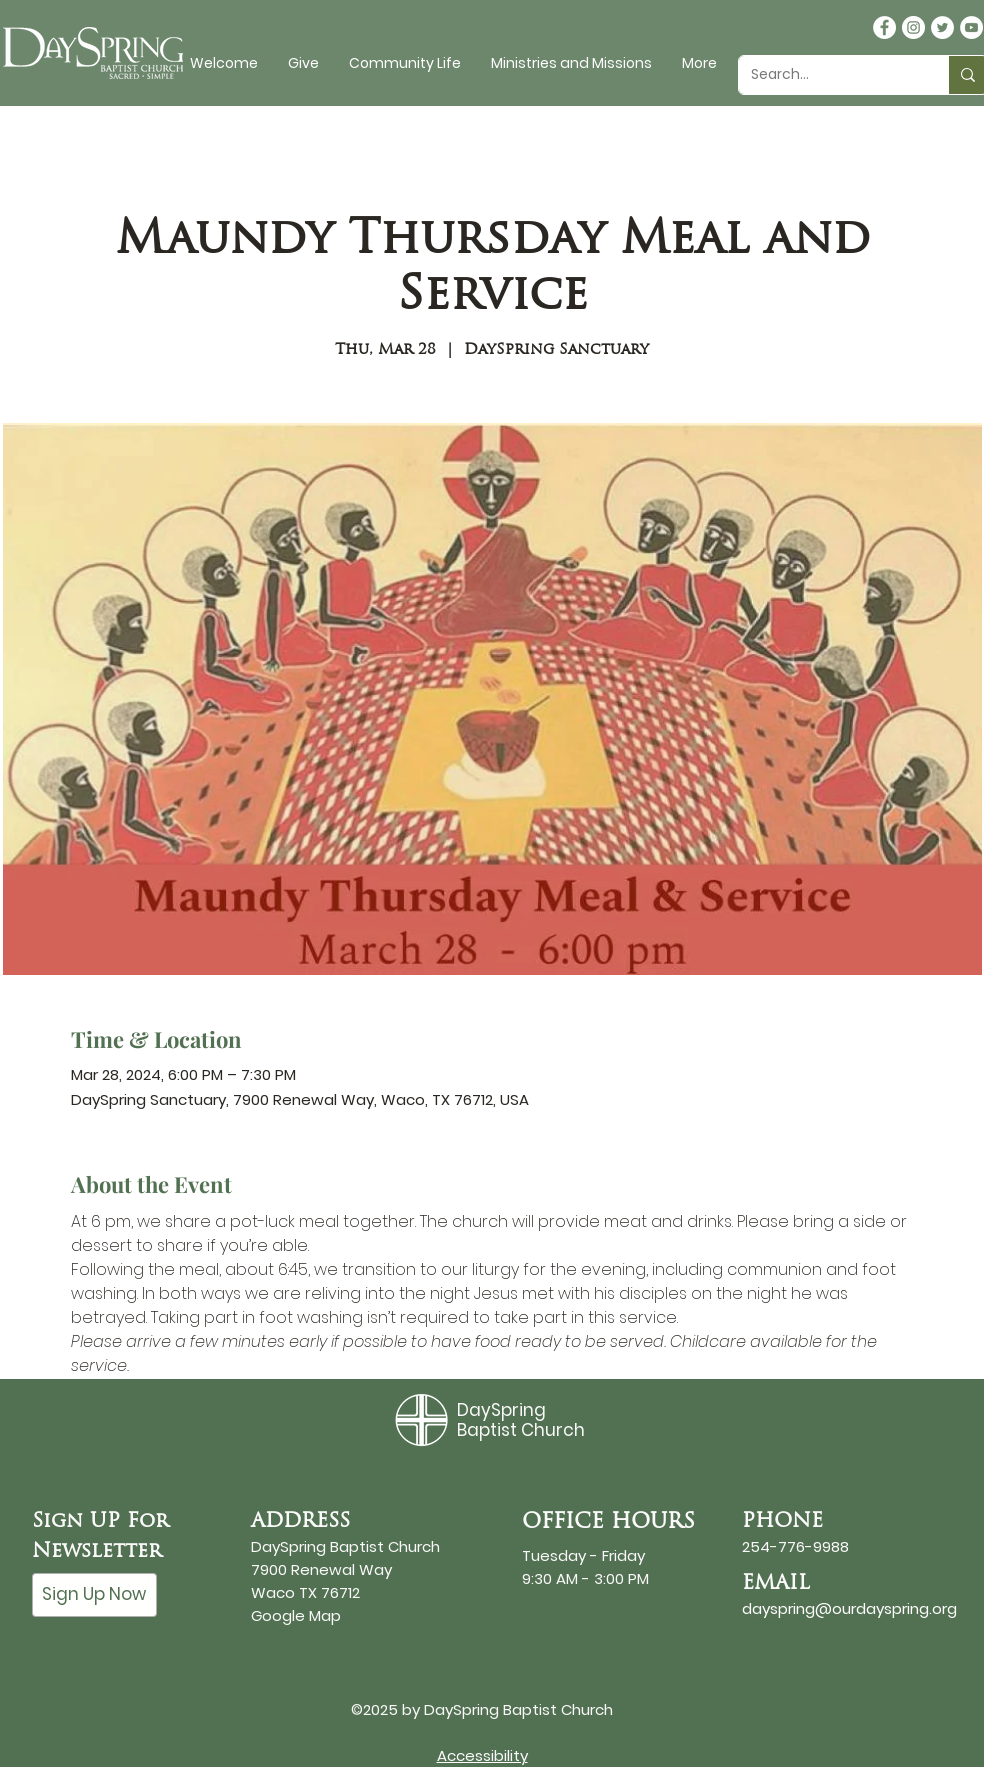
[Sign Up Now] (94, 1595)
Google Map (296, 1615)
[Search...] (828, 75)
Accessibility (482, 1755)
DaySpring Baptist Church (521, 1420)
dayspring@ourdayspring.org (849, 1608)
